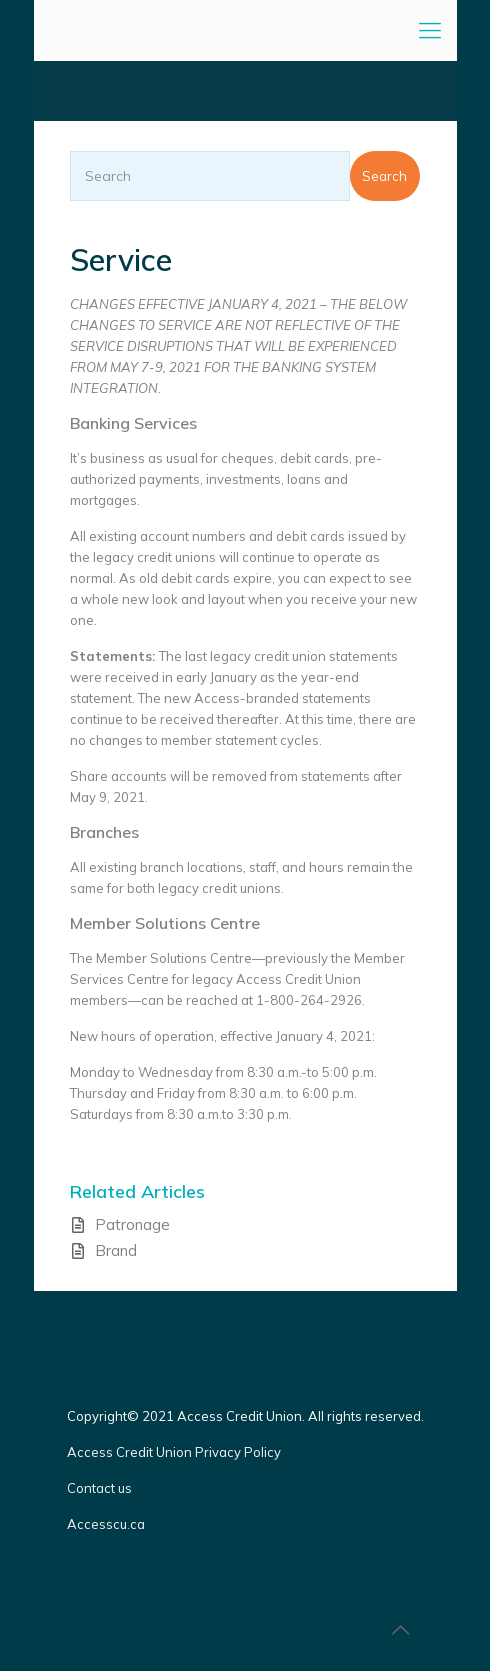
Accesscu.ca (106, 1524)
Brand (116, 1250)
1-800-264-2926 (309, 1000)
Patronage (132, 1224)
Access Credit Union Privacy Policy (174, 1452)
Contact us (101, 1488)
